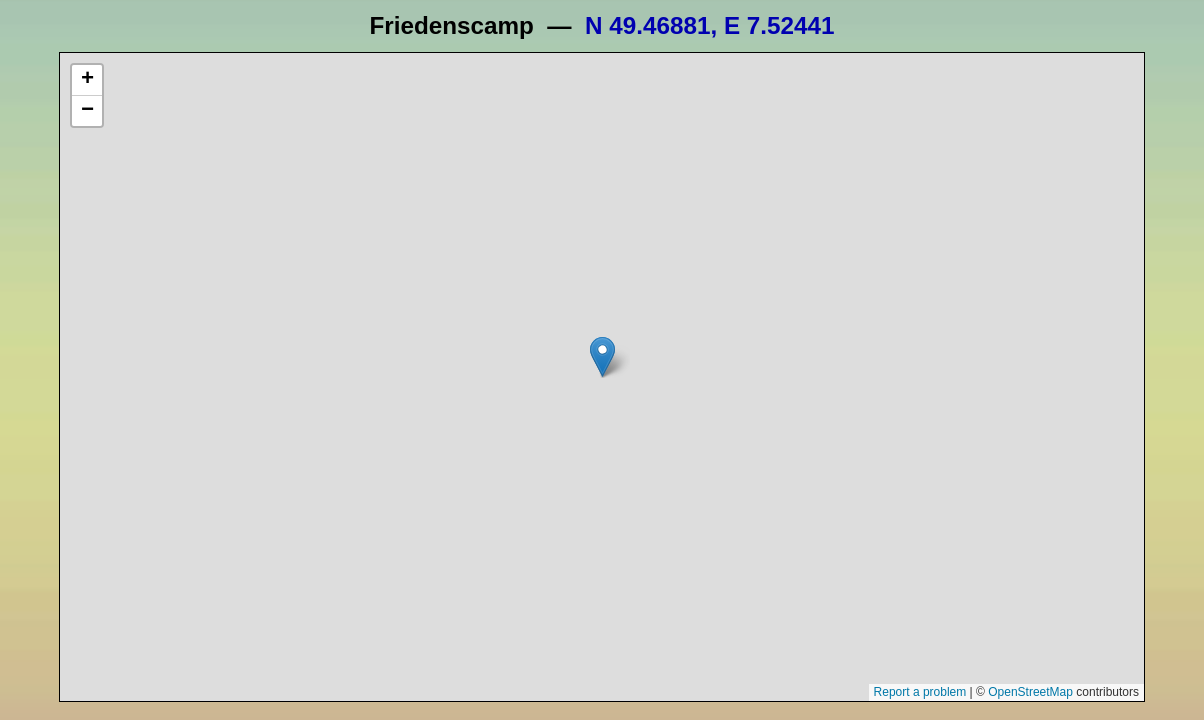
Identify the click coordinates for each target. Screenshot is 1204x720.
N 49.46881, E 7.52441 (709, 25)
